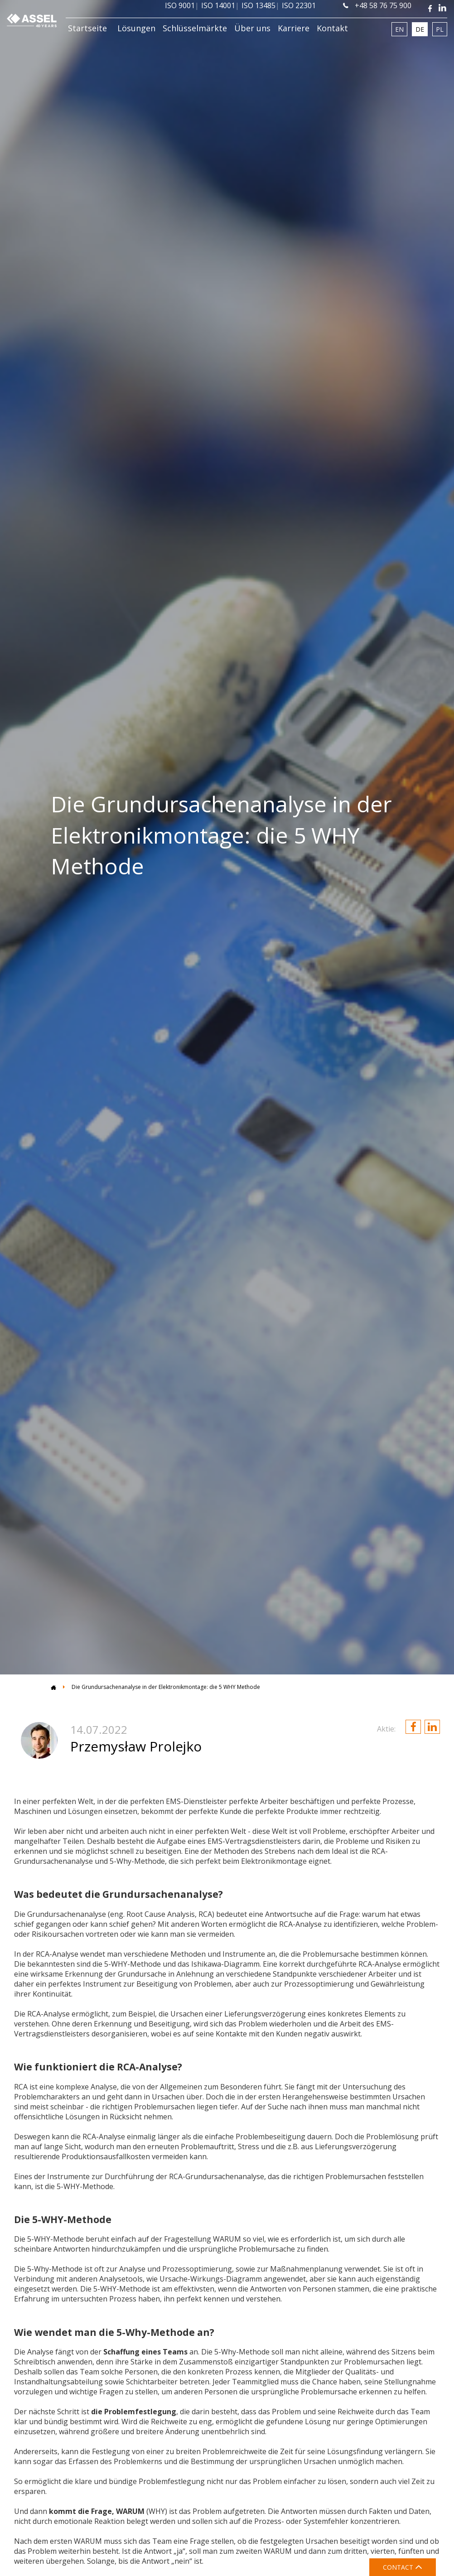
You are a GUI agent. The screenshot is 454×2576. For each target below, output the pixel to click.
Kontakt (332, 28)
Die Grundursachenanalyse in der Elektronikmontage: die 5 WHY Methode (166, 1687)
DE (419, 29)
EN (399, 29)
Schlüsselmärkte (195, 28)
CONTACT (402, 2567)
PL (440, 29)
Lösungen (136, 28)
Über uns (252, 28)
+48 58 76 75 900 (377, 5)
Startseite (87, 28)
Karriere (293, 28)
